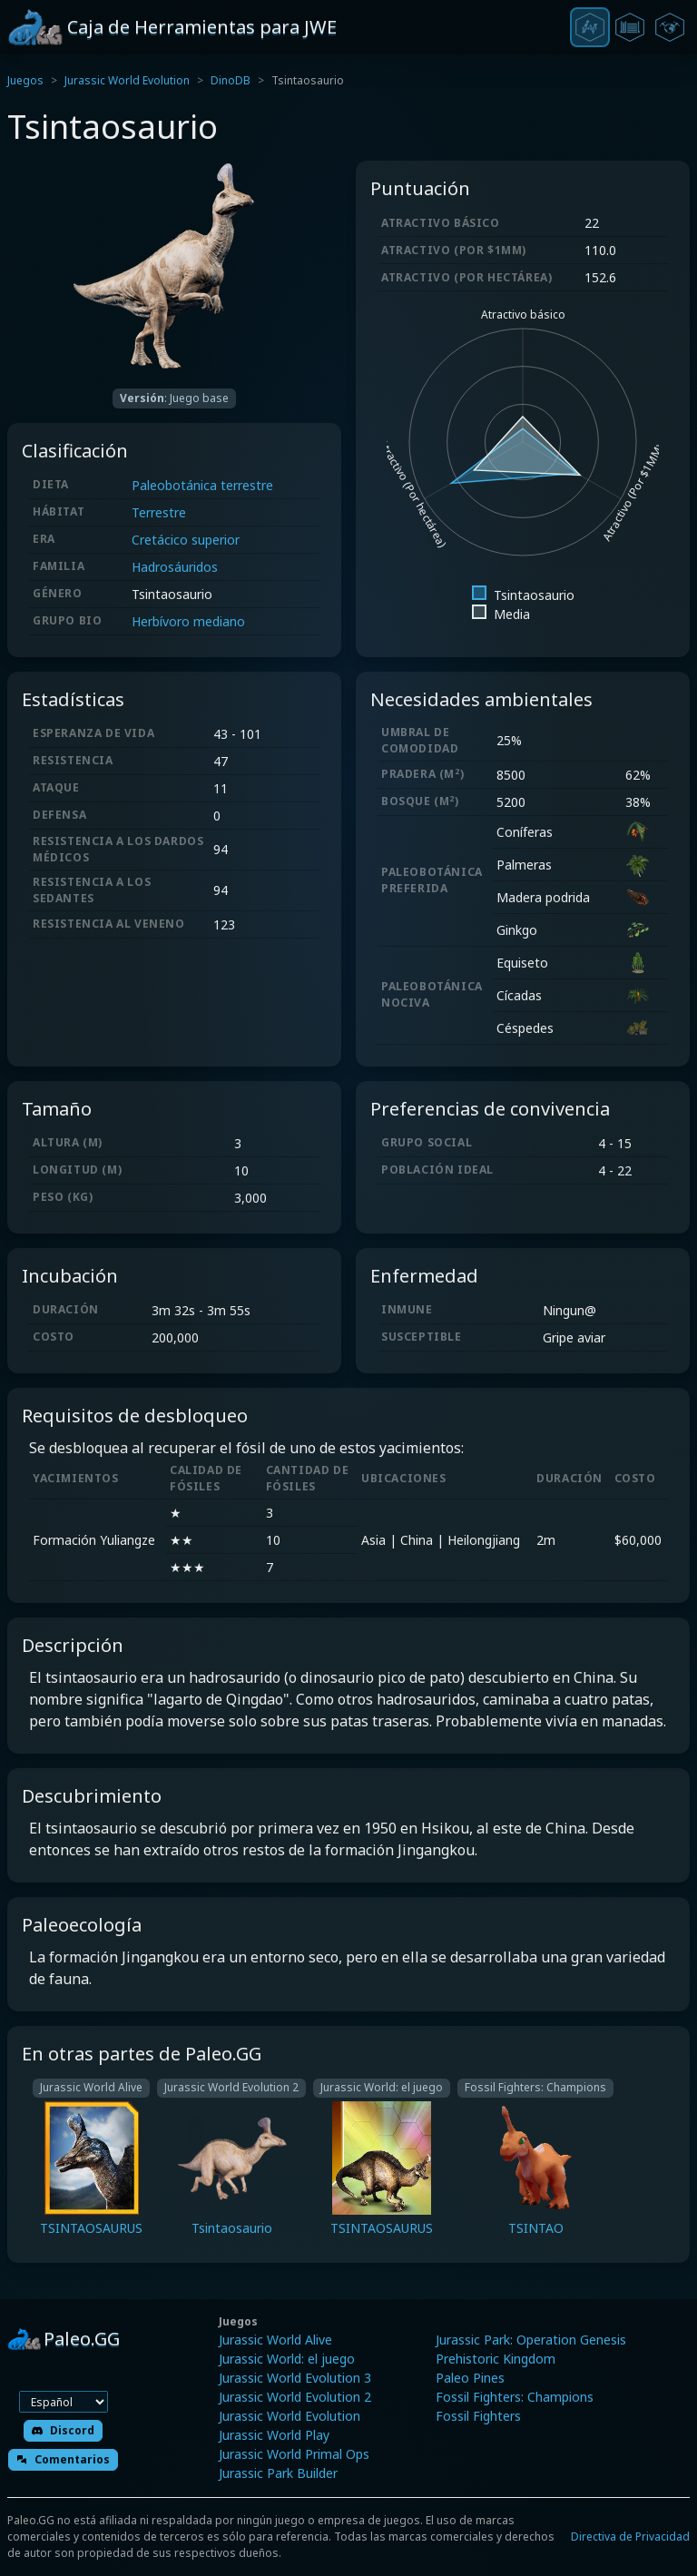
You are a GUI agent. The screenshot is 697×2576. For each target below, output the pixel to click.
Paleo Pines (470, 2377)
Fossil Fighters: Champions (515, 2396)
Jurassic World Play (274, 2434)
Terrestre (159, 512)
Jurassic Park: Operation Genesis (531, 2339)
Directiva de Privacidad (630, 2536)
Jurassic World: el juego (287, 2358)
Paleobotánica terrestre (202, 485)
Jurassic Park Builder (278, 2473)
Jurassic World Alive (275, 2339)
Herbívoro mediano (188, 621)
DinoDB (230, 80)
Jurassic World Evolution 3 (295, 2377)
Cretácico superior (186, 539)
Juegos (25, 80)
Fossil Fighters (478, 2415)
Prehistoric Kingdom (495, 2358)
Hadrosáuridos (175, 566)
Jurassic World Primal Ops (294, 2454)
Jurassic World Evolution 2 (295, 2396)
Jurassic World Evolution (127, 80)
